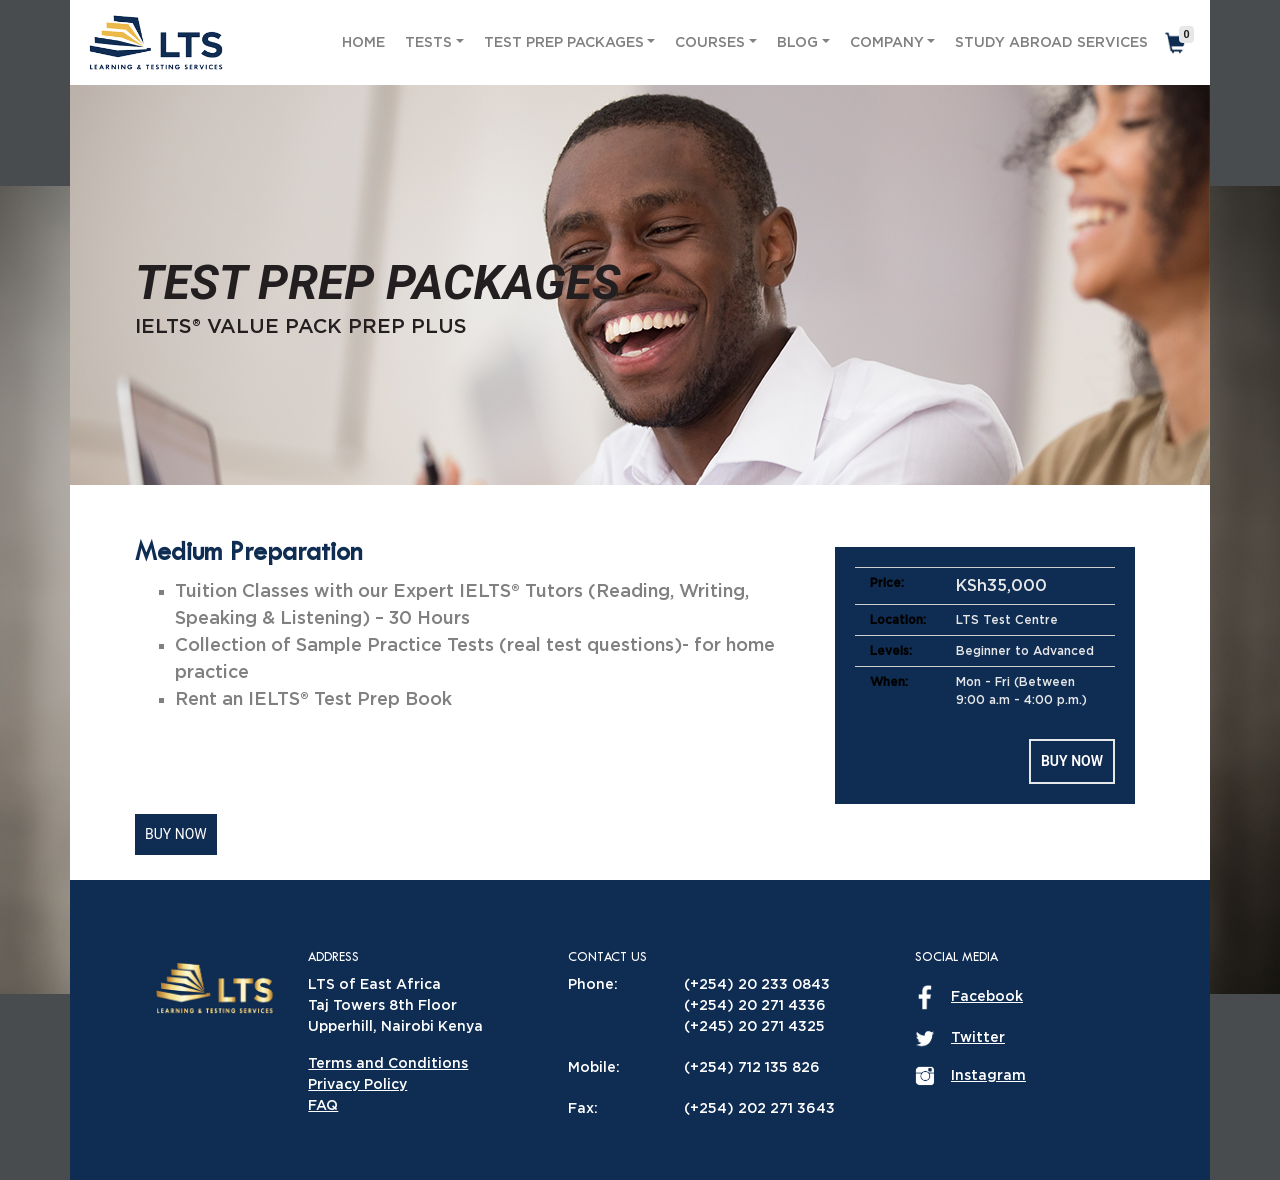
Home (363, 43)
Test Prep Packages (564, 43)
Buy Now (1072, 761)
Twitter (978, 1038)
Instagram (988, 1076)
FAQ (323, 1106)
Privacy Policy (357, 1085)
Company (887, 43)
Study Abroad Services (1051, 43)
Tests (428, 43)
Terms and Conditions (388, 1064)
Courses (710, 43)
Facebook (987, 997)
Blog (797, 43)
